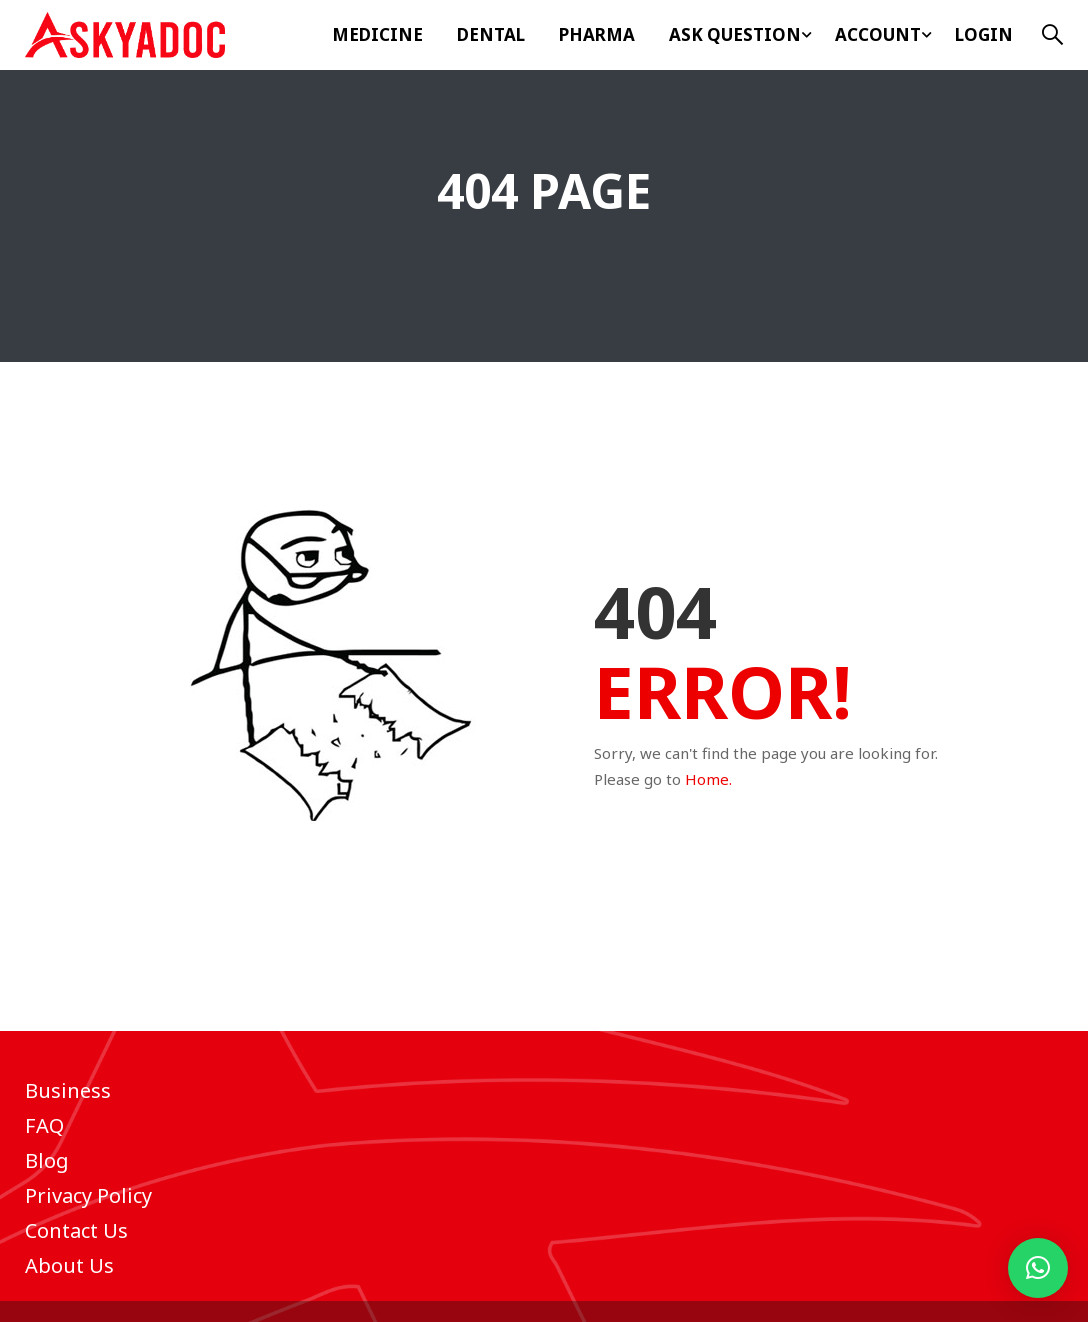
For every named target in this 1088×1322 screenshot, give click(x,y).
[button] (1038, 1268)
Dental (491, 34)
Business (68, 1090)
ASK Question (735, 34)
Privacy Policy (88, 1195)
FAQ (44, 1125)
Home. (708, 779)
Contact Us (76, 1230)
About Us (69, 1265)
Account (878, 34)
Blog (47, 1160)
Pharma (597, 34)
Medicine (377, 34)
